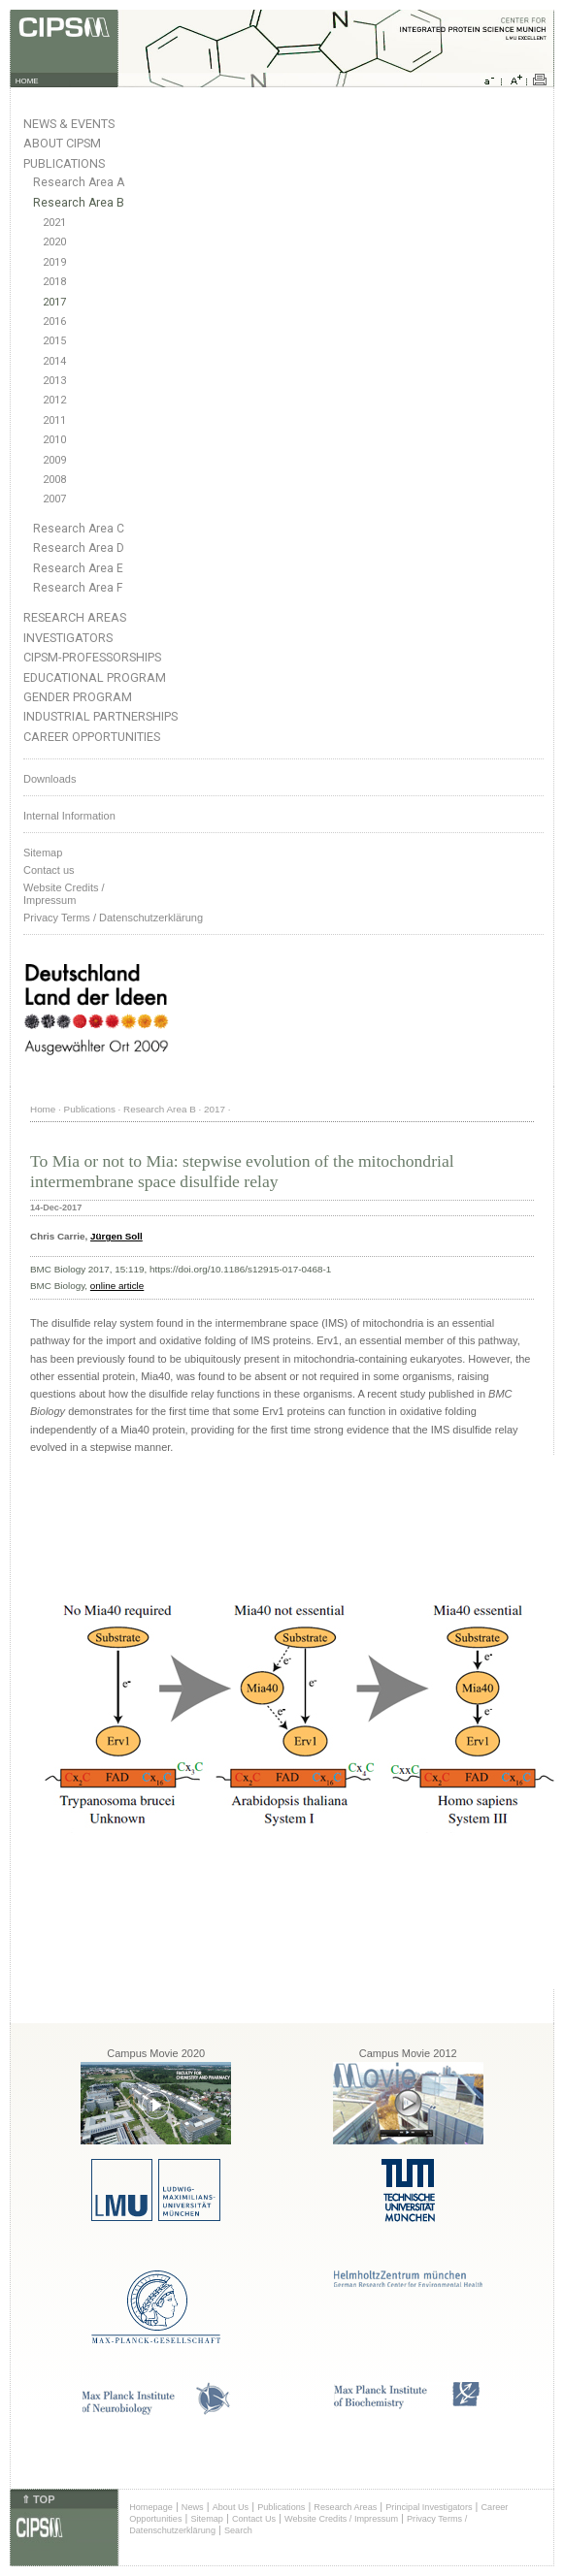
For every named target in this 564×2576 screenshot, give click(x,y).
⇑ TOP (37, 2499)
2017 (54, 302)
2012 (54, 400)
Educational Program (94, 677)
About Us (231, 2507)
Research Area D (78, 548)
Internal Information (69, 815)
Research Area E (78, 568)
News (193, 2507)
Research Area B (78, 202)
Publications (64, 163)
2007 (54, 499)
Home (42, 1109)
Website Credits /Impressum (64, 894)
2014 (54, 361)
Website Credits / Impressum (341, 2519)
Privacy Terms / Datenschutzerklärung (113, 917)
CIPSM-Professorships (92, 657)
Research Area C (78, 528)
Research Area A (78, 182)
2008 (54, 479)
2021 (54, 222)
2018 (54, 281)
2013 (54, 380)
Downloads (49, 779)
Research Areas (74, 617)
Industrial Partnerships (100, 716)
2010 (54, 440)
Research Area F (78, 588)
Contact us (49, 870)
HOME (27, 81)
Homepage (151, 2507)
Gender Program (77, 697)
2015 (54, 341)
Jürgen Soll (116, 1236)
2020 (54, 242)
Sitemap (42, 852)
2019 (54, 262)
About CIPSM (62, 143)
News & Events (69, 123)
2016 (54, 321)
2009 (54, 460)
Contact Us (254, 2519)
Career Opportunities (91, 736)
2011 (54, 420)
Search (238, 2530)
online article (117, 1285)
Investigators (68, 637)
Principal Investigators (428, 2507)
